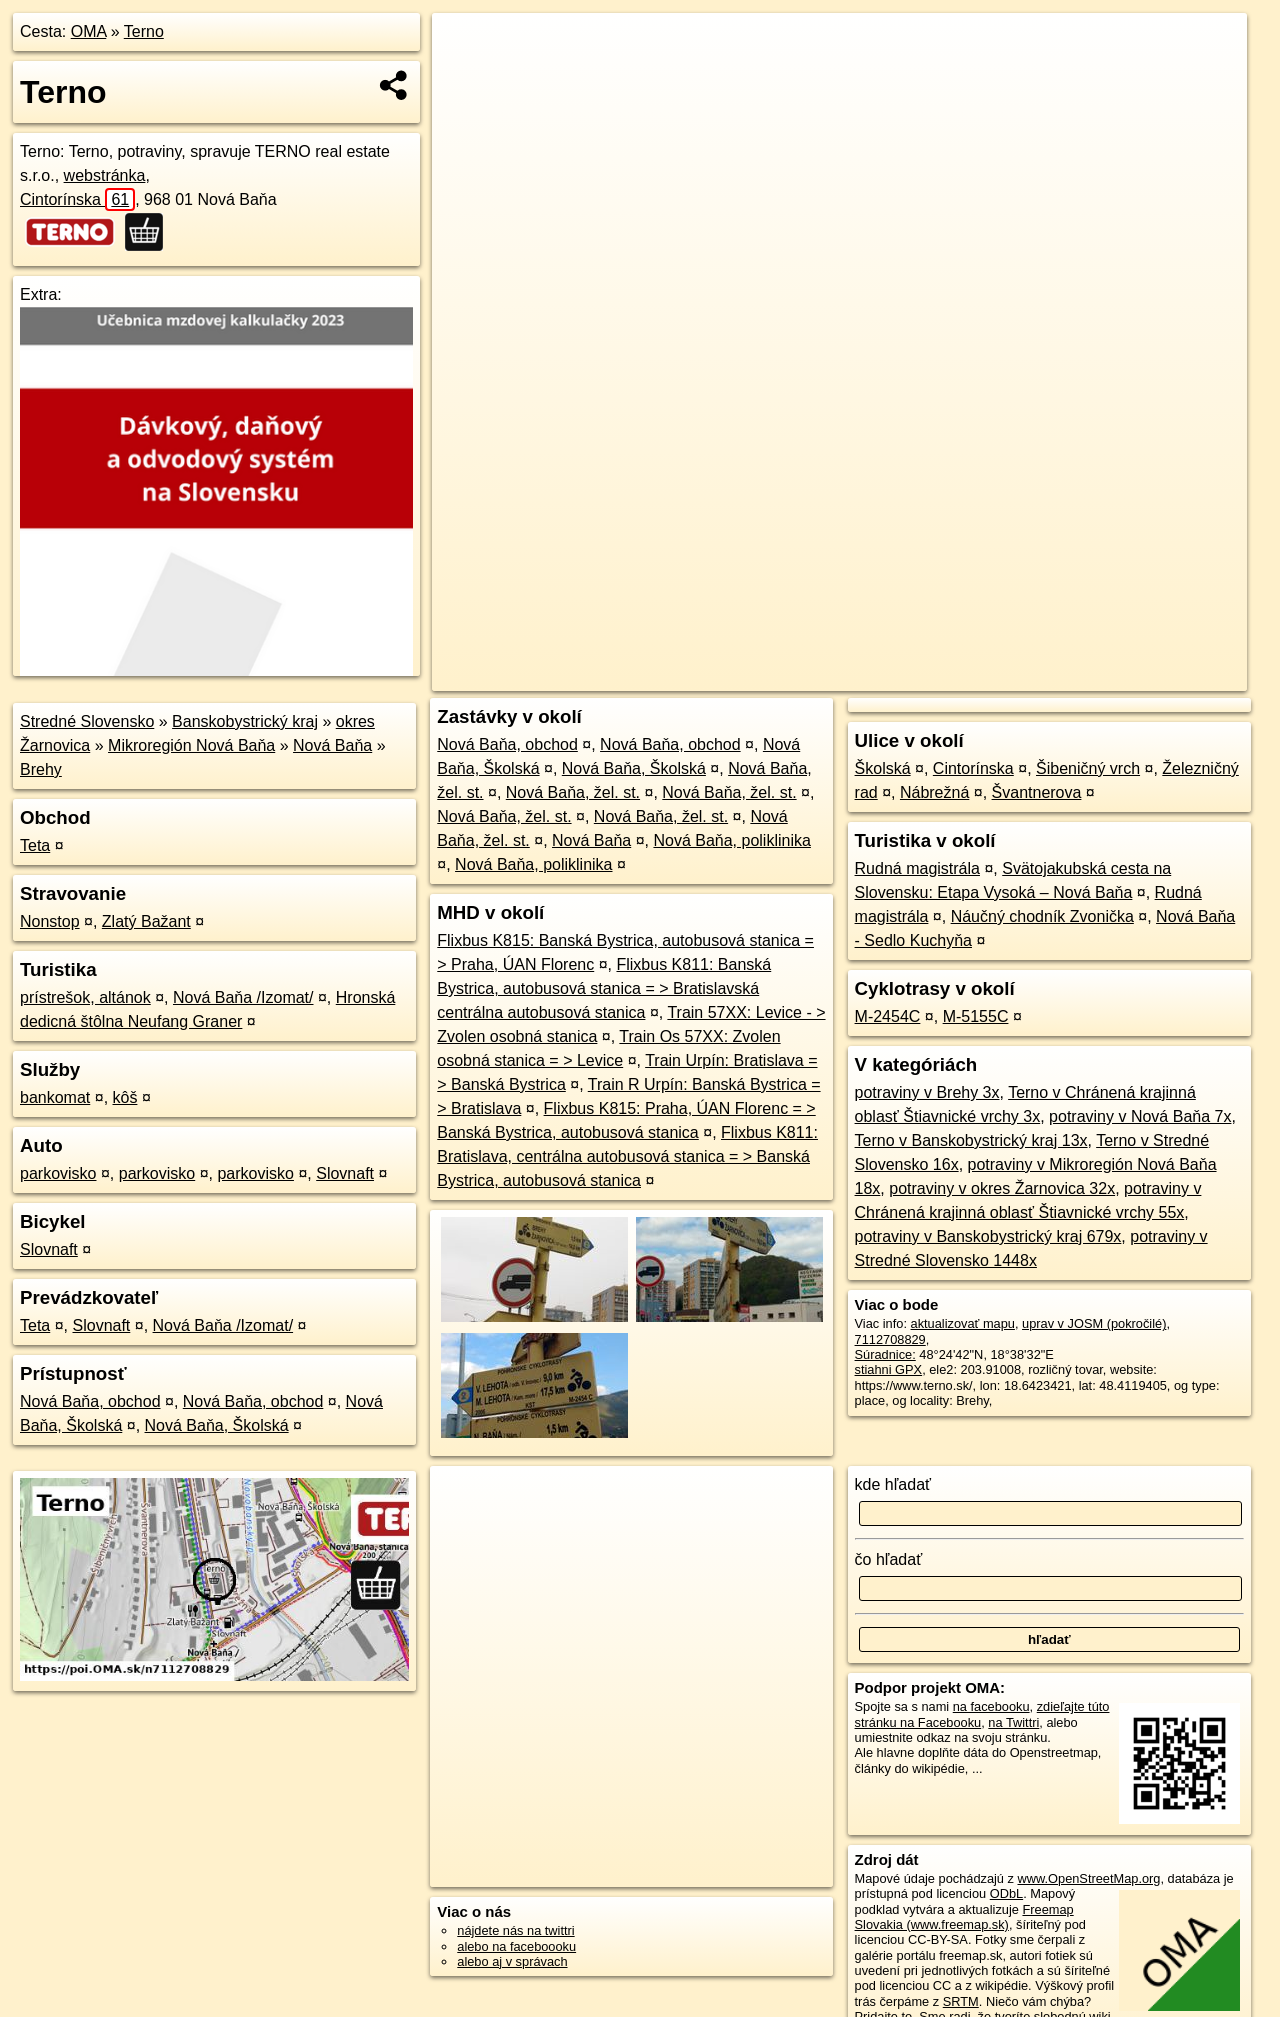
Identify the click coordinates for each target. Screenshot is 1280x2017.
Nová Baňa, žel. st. (573, 792)
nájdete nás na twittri (515, 1930)
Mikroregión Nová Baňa (191, 745)
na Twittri (1013, 1722)
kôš (125, 1097)
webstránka (105, 175)
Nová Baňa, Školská (217, 1425)
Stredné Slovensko (87, 721)
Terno (144, 31)
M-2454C (888, 1016)
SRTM (961, 2001)
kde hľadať (893, 1484)
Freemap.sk (1005, 676)
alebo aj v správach (512, 1961)
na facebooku (991, 1706)
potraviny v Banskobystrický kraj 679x (988, 1236)
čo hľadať (889, 1559)
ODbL (1006, 1893)
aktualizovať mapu (963, 1323)
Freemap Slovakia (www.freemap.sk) (964, 1917)
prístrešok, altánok (85, 997)
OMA (89, 31)
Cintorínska (77, 199)
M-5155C (976, 1016)
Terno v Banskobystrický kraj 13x (971, 1140)
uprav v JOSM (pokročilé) (1094, 1323)
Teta (35, 845)
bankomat (55, 1097)
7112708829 (890, 1339)
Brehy (41, 769)
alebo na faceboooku (516, 1946)
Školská (883, 768)
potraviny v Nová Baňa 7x (1140, 1116)
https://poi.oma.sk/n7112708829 (1156, 676)
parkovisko (58, 1173)
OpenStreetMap (902, 676)
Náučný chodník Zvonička (1042, 916)
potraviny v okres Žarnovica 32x (1002, 1188)
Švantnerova (1037, 792)
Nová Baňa (332, 745)
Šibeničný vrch (1088, 768)
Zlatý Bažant (146, 921)
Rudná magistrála (917, 868)
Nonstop (50, 921)
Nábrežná (934, 792)
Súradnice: (885, 1354)
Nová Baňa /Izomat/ (243, 997)
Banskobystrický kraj (245, 721)
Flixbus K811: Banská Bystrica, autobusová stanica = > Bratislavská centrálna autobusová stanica (604, 988)
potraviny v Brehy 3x (927, 1092)
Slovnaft (345, 1173)
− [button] (466, 78)
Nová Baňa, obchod (90, 1401)
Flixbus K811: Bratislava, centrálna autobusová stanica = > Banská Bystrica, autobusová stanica (627, 1156)
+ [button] (466, 47)
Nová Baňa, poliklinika (731, 840)
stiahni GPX (889, 1369)
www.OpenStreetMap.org (1088, 1878)
